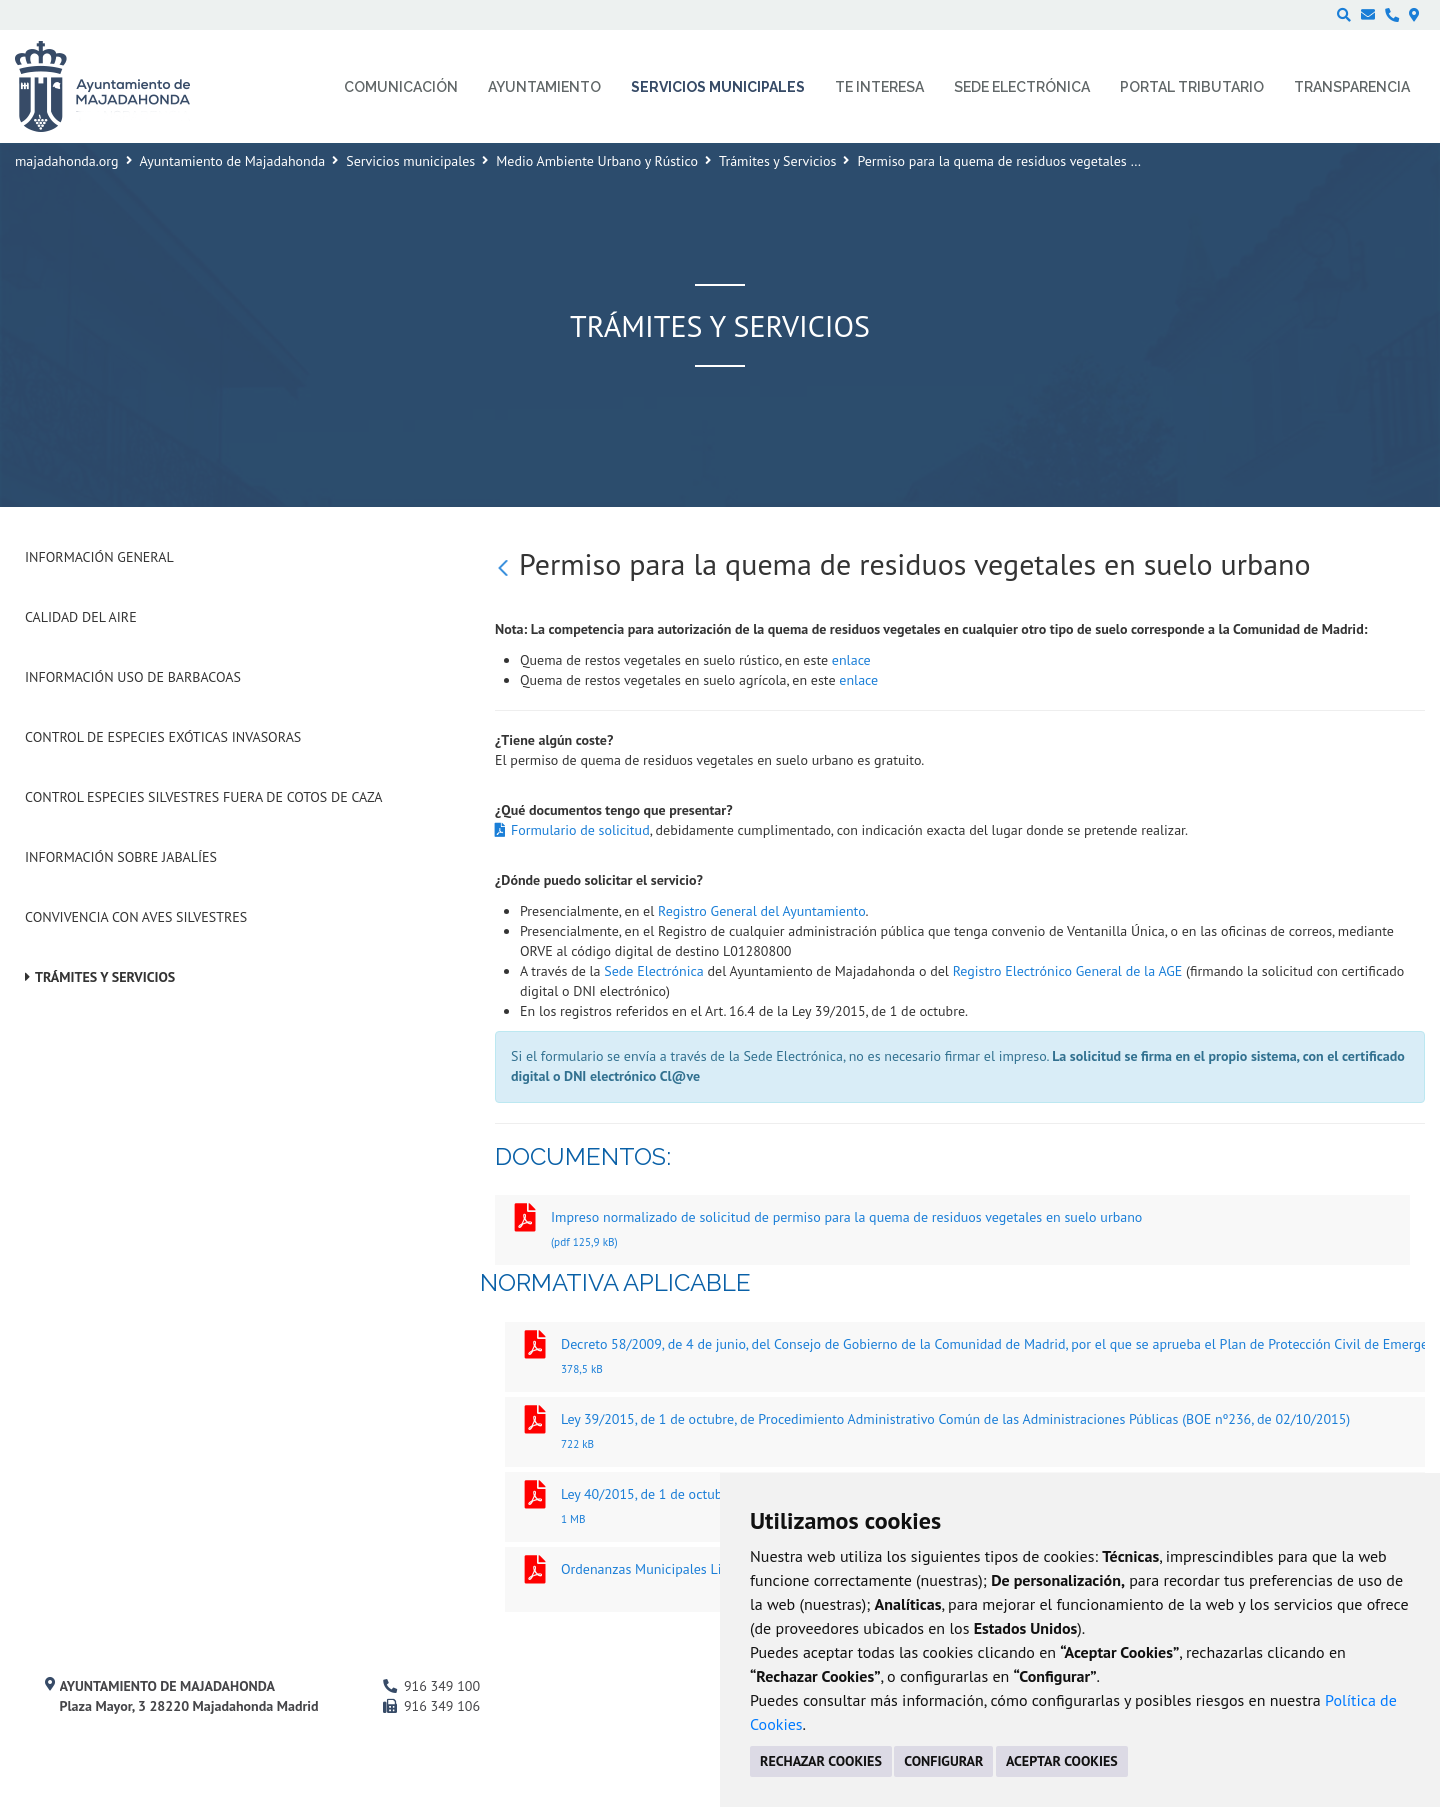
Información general (99, 557)
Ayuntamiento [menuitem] (544, 87)
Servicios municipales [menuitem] (718, 87)
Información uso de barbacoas (133, 677)
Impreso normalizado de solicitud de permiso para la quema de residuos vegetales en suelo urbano (952, 1231)
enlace (851, 660)
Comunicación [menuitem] (401, 87)
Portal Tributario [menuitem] (1192, 87)
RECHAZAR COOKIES (821, 1761)
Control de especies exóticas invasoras (163, 737)
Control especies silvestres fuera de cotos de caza (204, 797)
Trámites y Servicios (777, 161)
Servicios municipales (410, 161)
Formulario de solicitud (580, 830)
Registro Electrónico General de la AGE (1068, 971)
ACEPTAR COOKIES (1062, 1761)
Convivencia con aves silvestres (136, 917)
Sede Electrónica (653, 971)
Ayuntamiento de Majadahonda (233, 161)
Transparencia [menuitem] (1352, 87)
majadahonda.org (67, 161)
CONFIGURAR (943, 1761)
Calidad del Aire (81, 617)
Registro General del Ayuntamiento (761, 911)
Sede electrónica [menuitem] (1022, 87)
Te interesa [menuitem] (879, 87)
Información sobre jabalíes (121, 857)
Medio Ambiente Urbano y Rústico (597, 161)
